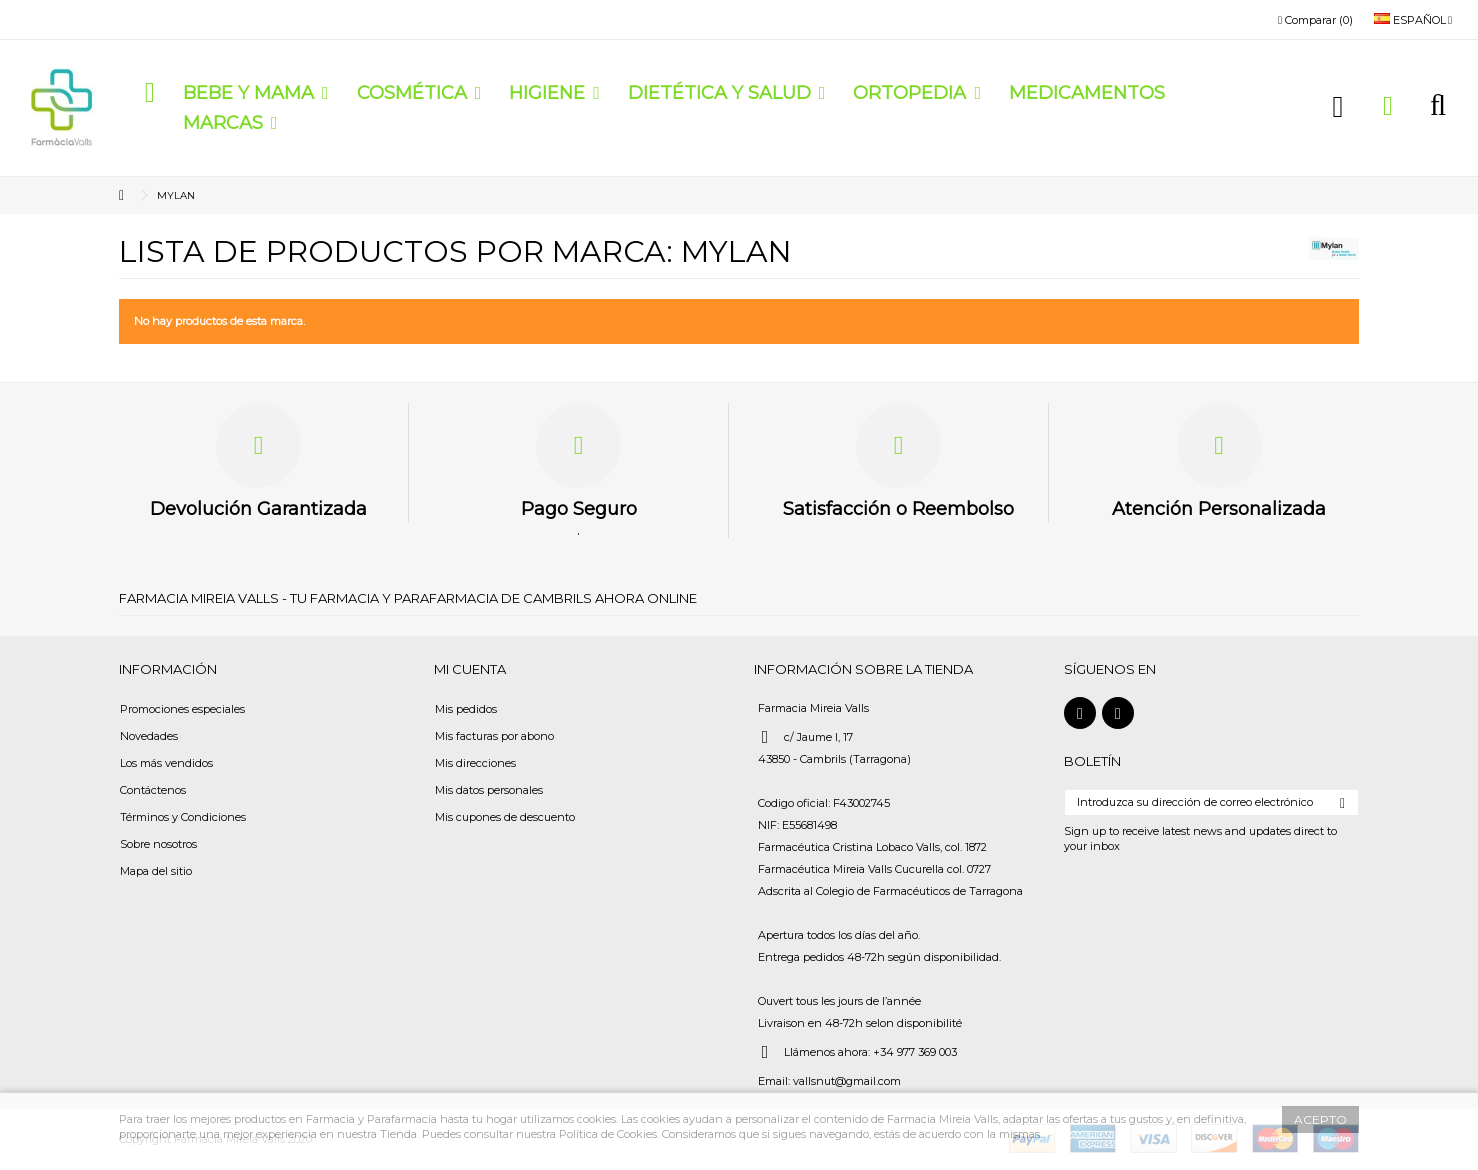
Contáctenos (153, 790)
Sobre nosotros (158, 844)
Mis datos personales (489, 790)
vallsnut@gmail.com (847, 1081)
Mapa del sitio (156, 871)
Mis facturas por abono (494, 736)
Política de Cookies (608, 1134)
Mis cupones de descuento (505, 817)
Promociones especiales (182, 709)
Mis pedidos (466, 709)
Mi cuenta (470, 669)
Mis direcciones (475, 763)
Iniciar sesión (1338, 106)
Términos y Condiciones (183, 817)
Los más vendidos (166, 763)
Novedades (149, 736)
